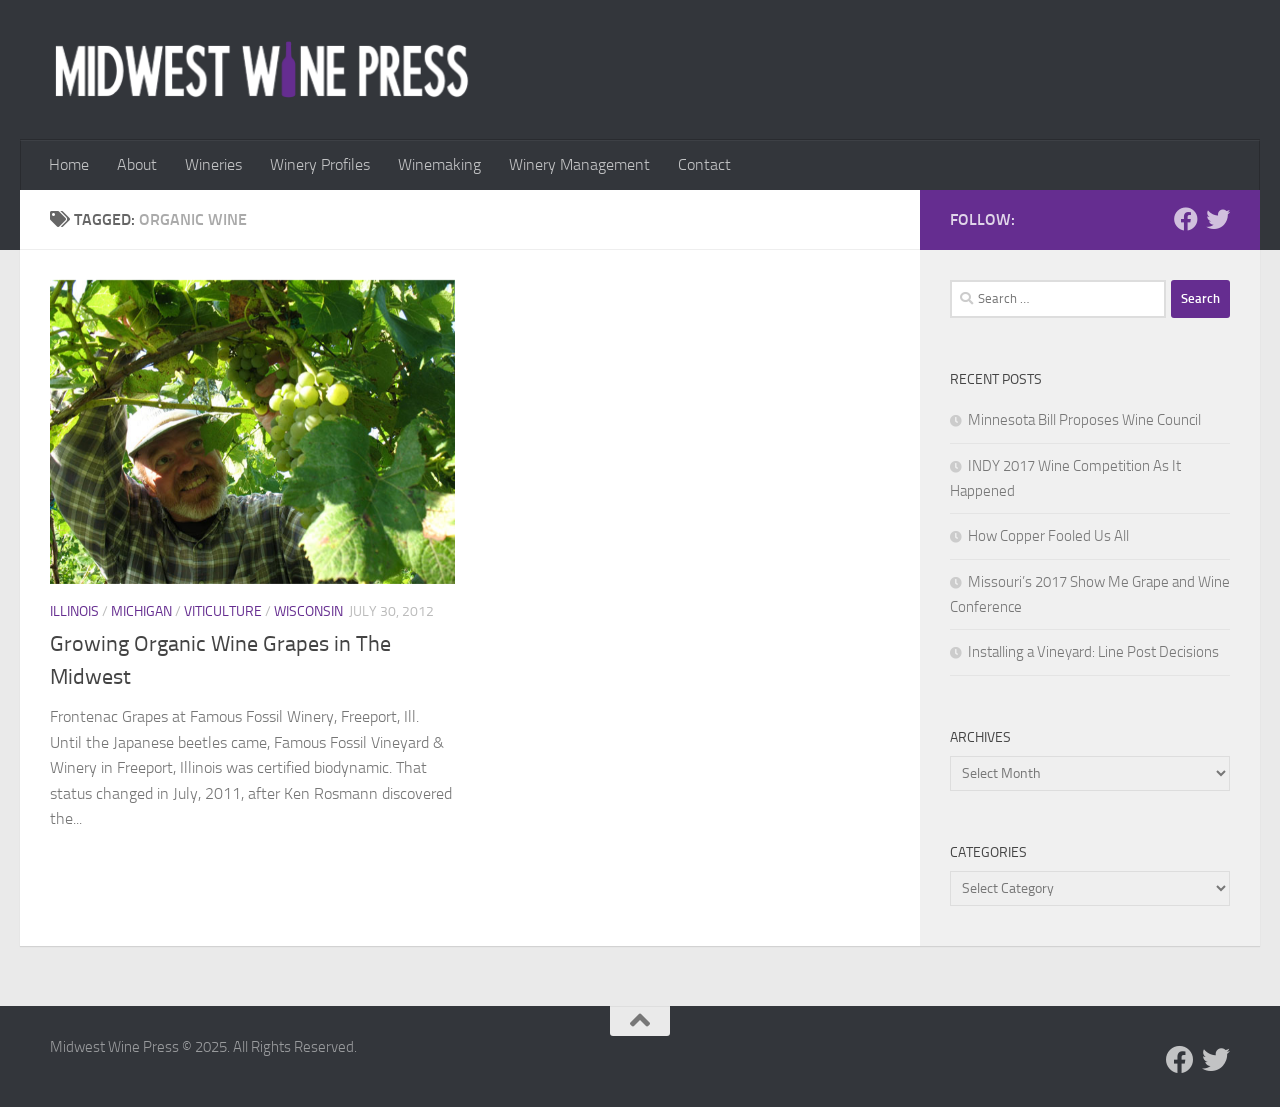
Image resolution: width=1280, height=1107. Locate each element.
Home (69, 164)
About (137, 164)
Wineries (213, 164)
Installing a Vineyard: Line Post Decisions (1093, 652)
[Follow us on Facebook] (1186, 219)
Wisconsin (308, 611)
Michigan (141, 611)
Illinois (74, 611)
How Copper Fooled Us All (1048, 536)
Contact (704, 164)
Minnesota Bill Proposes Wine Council (1084, 420)
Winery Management (579, 164)
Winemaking (439, 164)
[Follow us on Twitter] (1218, 219)
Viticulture (223, 611)
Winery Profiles (320, 164)
